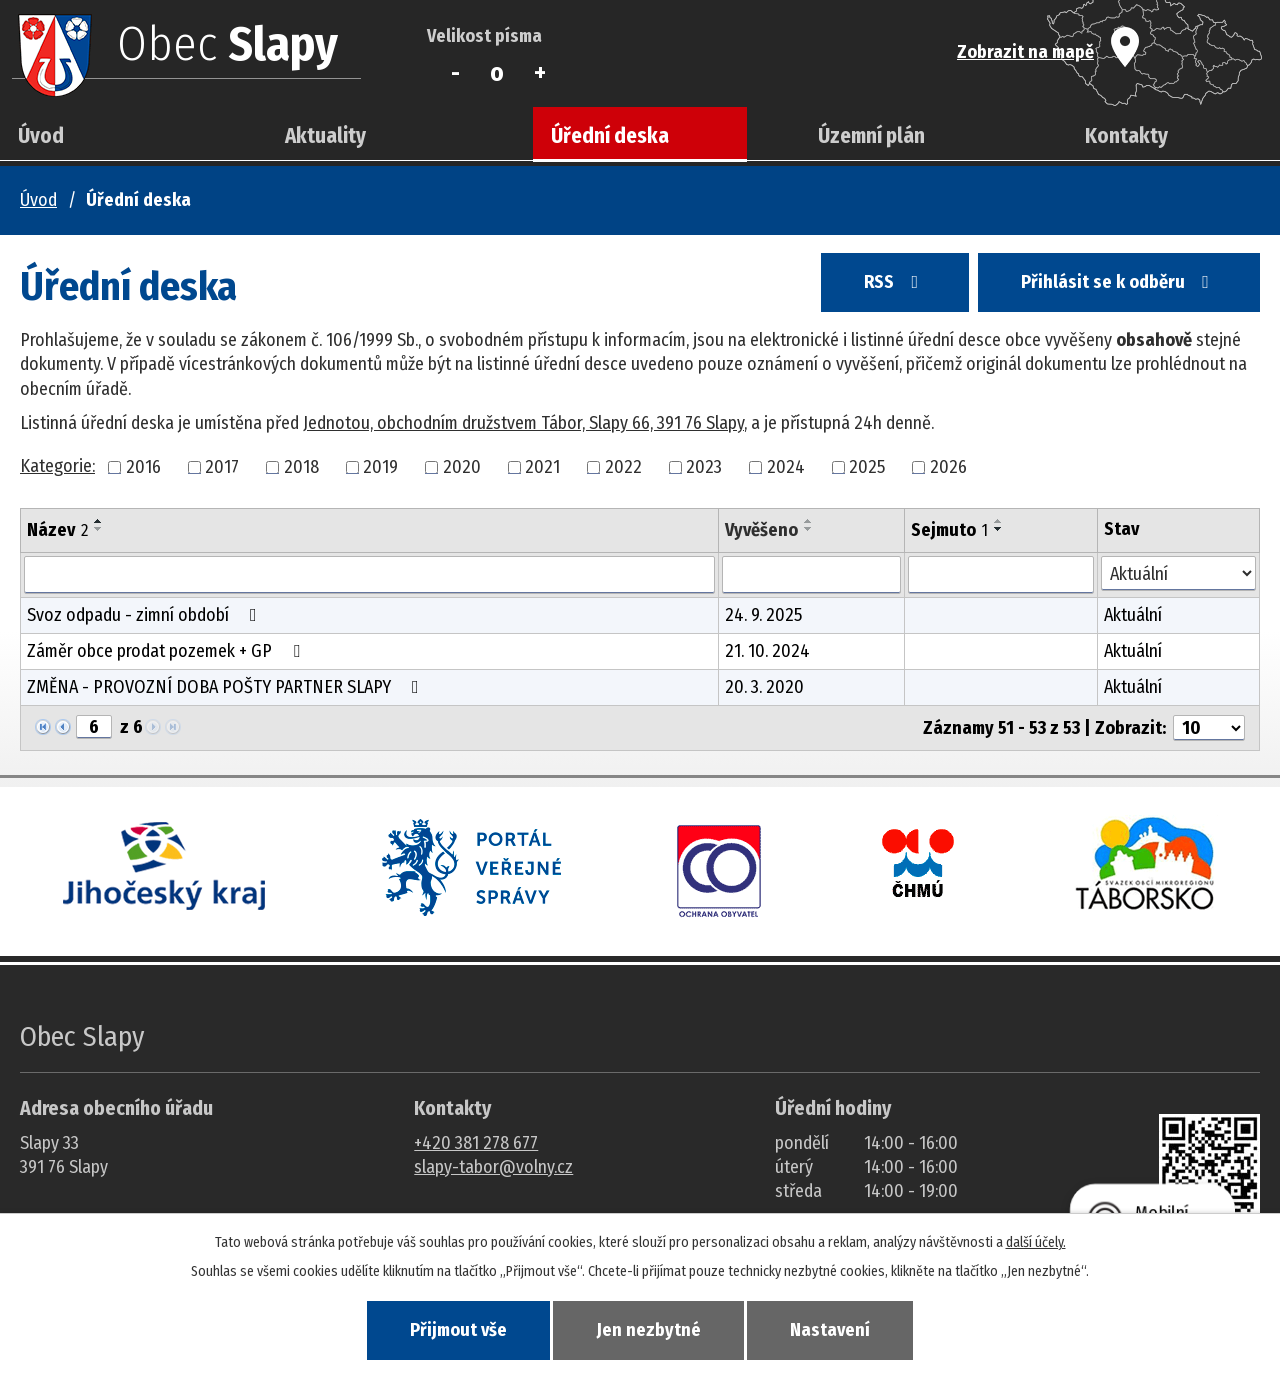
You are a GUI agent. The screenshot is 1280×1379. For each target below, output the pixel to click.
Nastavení (830, 1330)
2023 (704, 467)
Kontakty (1126, 136)
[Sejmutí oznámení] (1001, 575)
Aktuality (325, 136)
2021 (542, 467)
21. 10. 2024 (767, 651)
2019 (380, 467)
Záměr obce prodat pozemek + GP (167, 651)
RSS (895, 282)
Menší (455, 73)
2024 (786, 467)
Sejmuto (949, 530)
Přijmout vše (458, 1330)
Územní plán (871, 136)
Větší (539, 73)
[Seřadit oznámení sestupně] (99, 529)
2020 (462, 467)
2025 (867, 467)
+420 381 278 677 (476, 1143)
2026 (948, 467)
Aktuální (1133, 615)
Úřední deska (610, 136)
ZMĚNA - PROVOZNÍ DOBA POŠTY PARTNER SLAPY (227, 687)
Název (57, 530)
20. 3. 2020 (764, 687)
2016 (143, 467)
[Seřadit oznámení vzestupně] (99, 521)
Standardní (497, 73)
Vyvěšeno (761, 530)
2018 (301, 467)
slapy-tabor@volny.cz (493, 1167)
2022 (623, 467)
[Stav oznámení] (1178, 573)
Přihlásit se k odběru (1119, 282)
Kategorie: (57, 466)
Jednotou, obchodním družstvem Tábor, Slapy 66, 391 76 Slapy (523, 423)
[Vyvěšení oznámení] (811, 575)
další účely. (1036, 1242)
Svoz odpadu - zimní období (146, 615)
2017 (222, 467)
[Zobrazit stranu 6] (94, 727)
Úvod (41, 136)
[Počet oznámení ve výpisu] (1209, 728)
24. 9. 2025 (763, 615)
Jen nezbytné (649, 1330)
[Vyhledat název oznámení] (369, 575)
